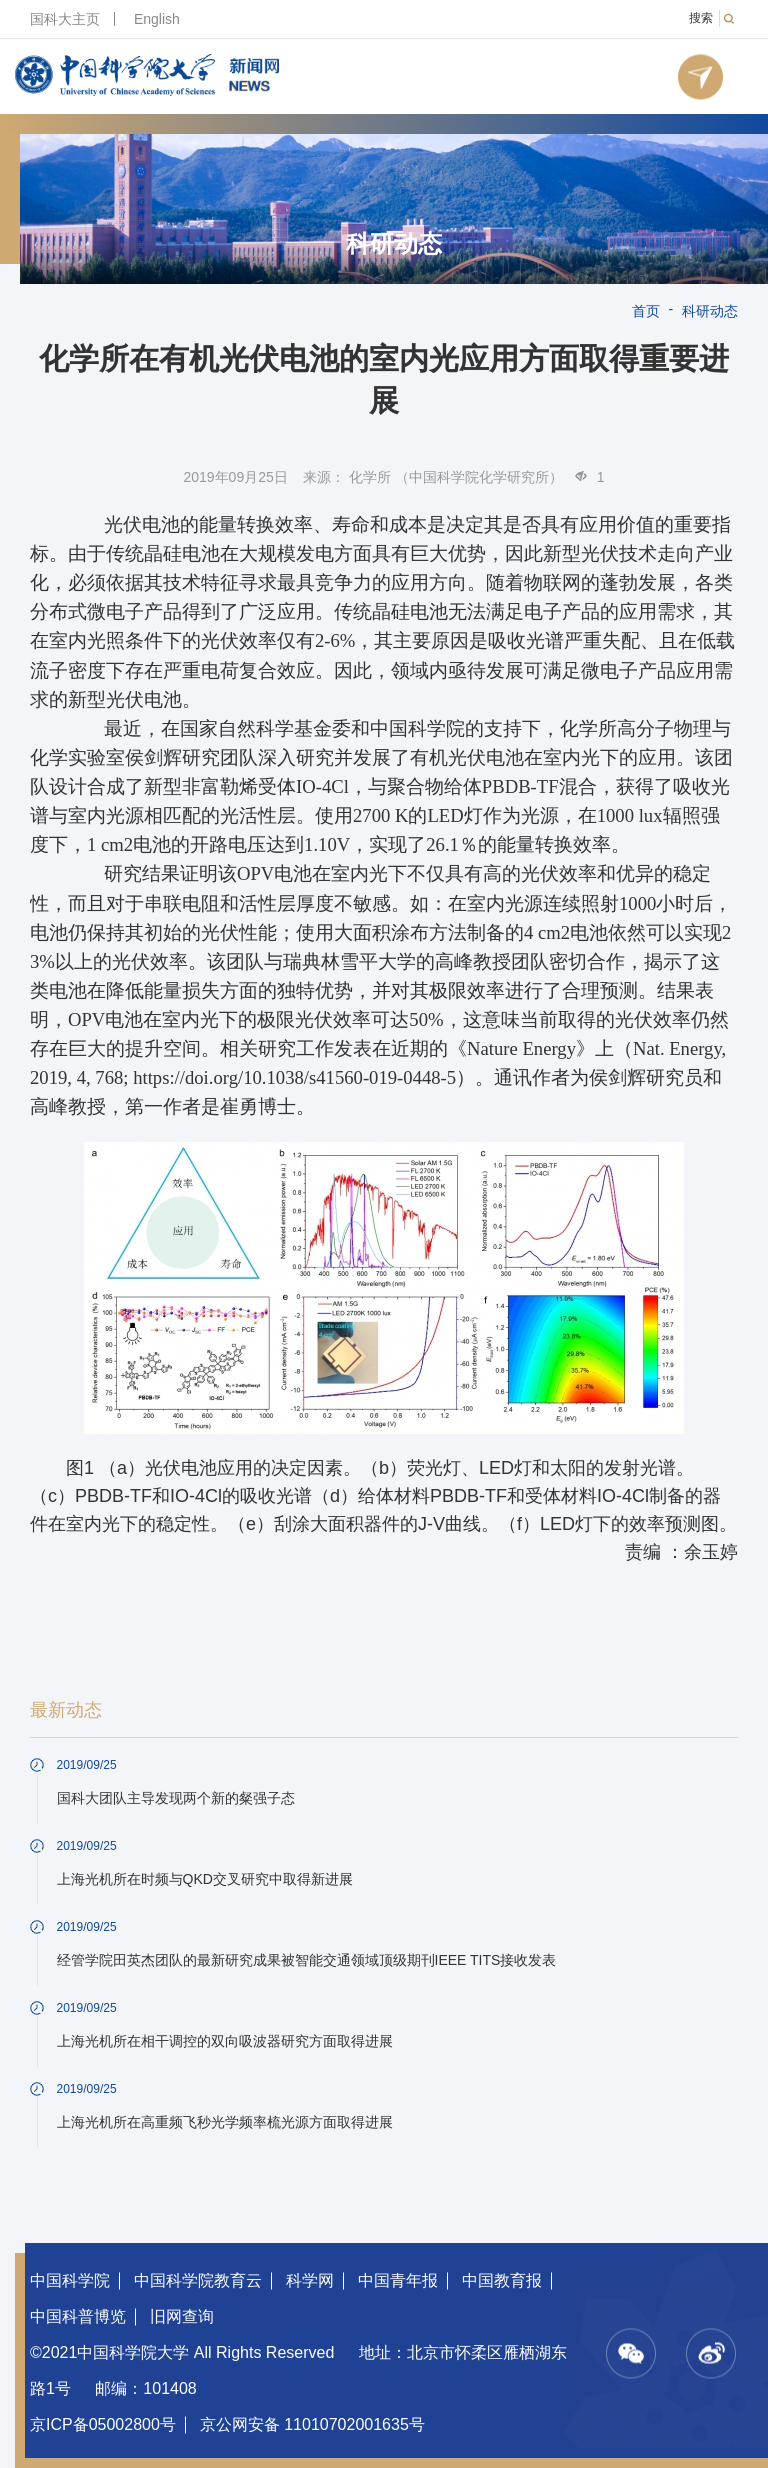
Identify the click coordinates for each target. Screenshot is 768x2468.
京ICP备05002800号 (103, 2424)
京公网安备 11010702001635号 (312, 2424)
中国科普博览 (78, 2316)
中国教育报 (502, 2280)
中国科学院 (70, 2280)
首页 (646, 311)
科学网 (310, 2280)
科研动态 (394, 244)
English (157, 19)
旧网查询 (182, 2316)
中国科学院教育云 (198, 2280)
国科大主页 (65, 19)
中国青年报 (398, 2280)
